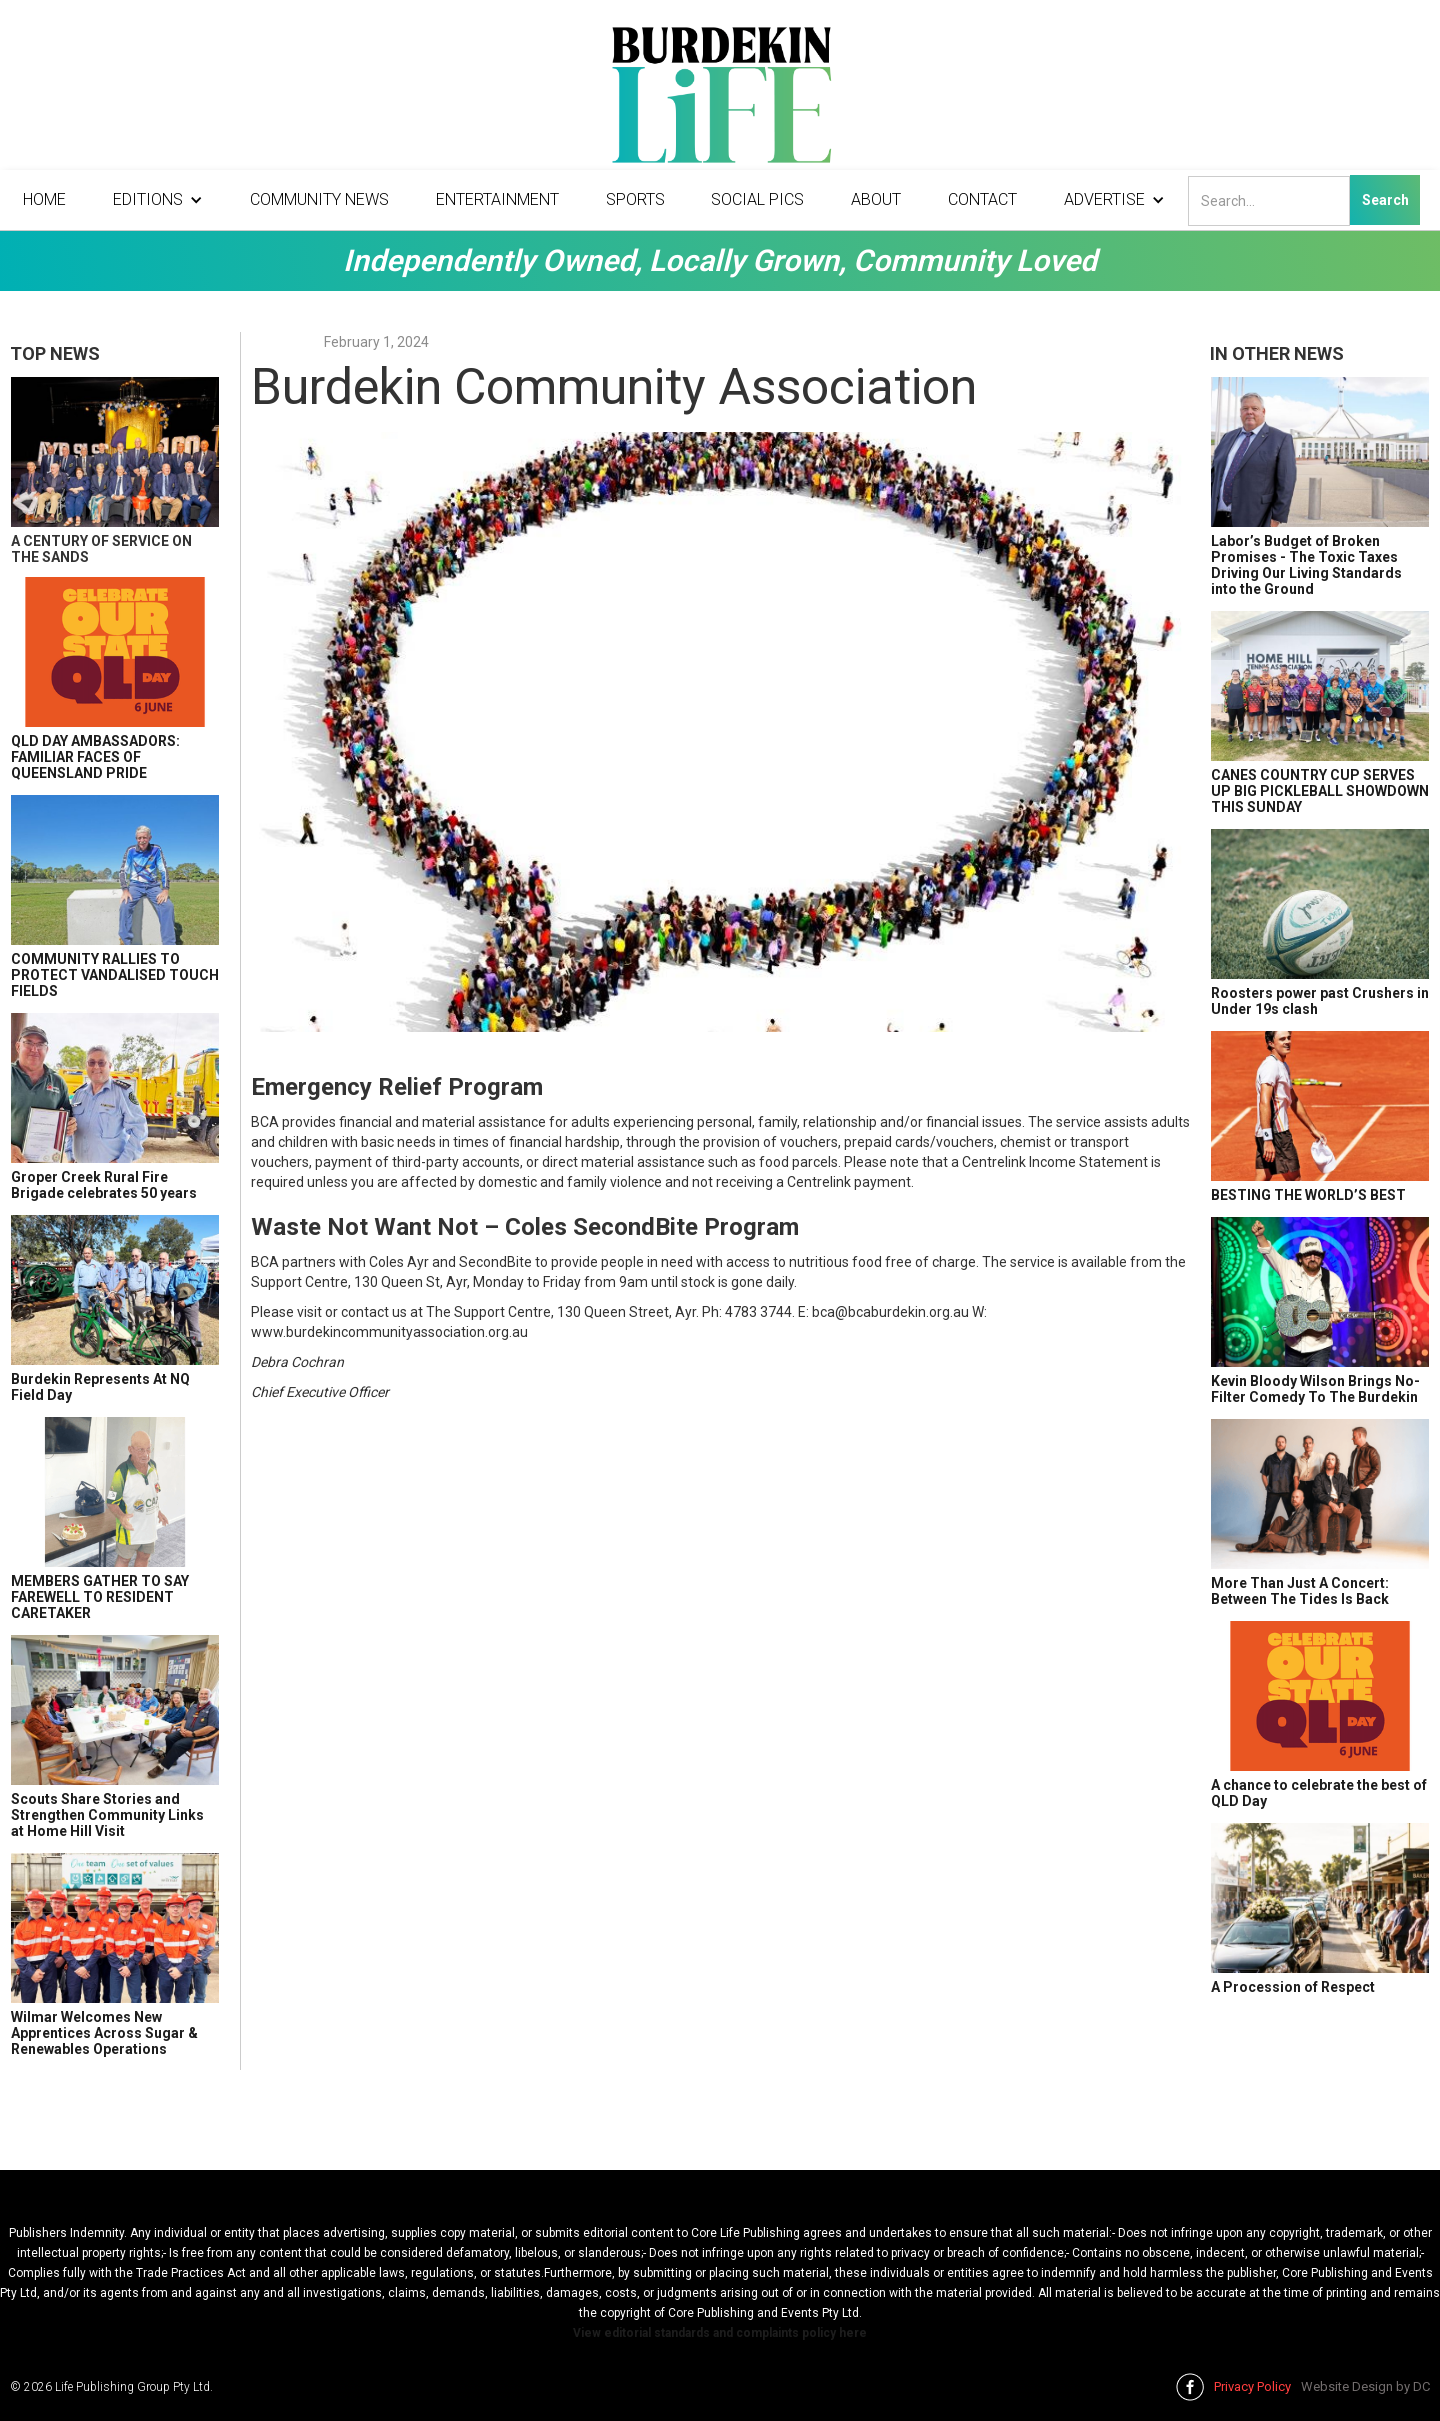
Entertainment (497, 199)
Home (44, 199)
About (876, 199)
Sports (635, 199)
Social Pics (757, 199)
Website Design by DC (1365, 2386)
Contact (982, 199)
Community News (319, 199)
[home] (720, 100)
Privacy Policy (1252, 2386)
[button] (158, 200)
